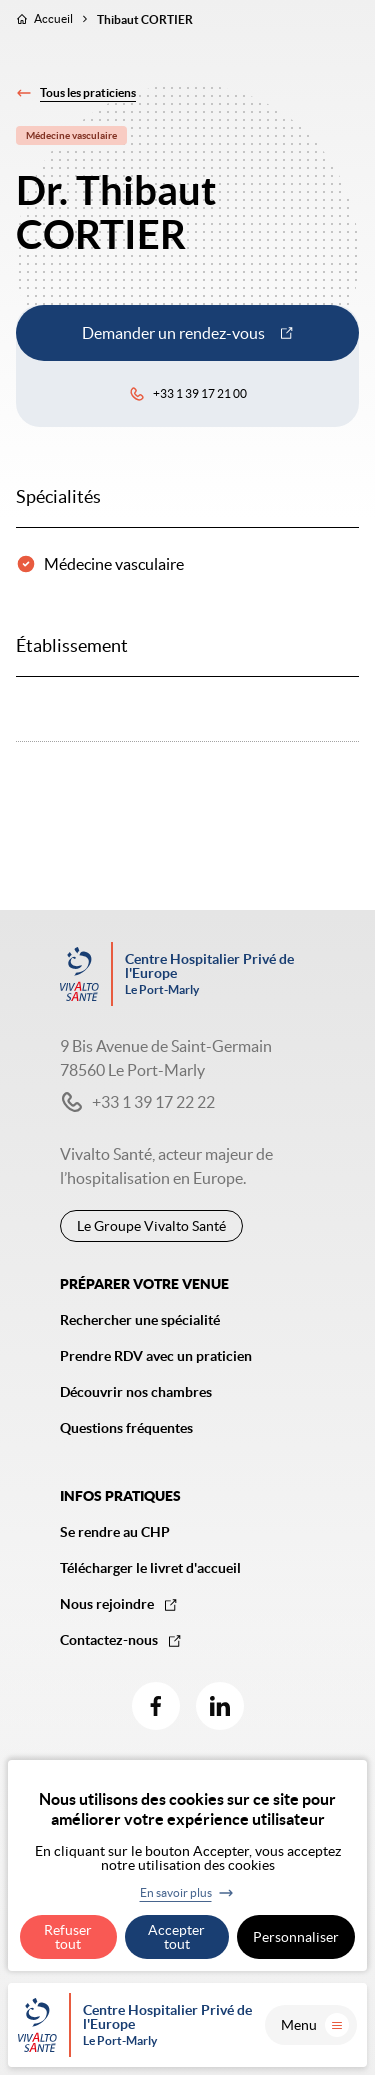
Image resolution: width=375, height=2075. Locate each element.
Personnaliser (296, 1937)
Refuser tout (68, 1937)
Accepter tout (176, 1937)
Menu (315, 2025)
